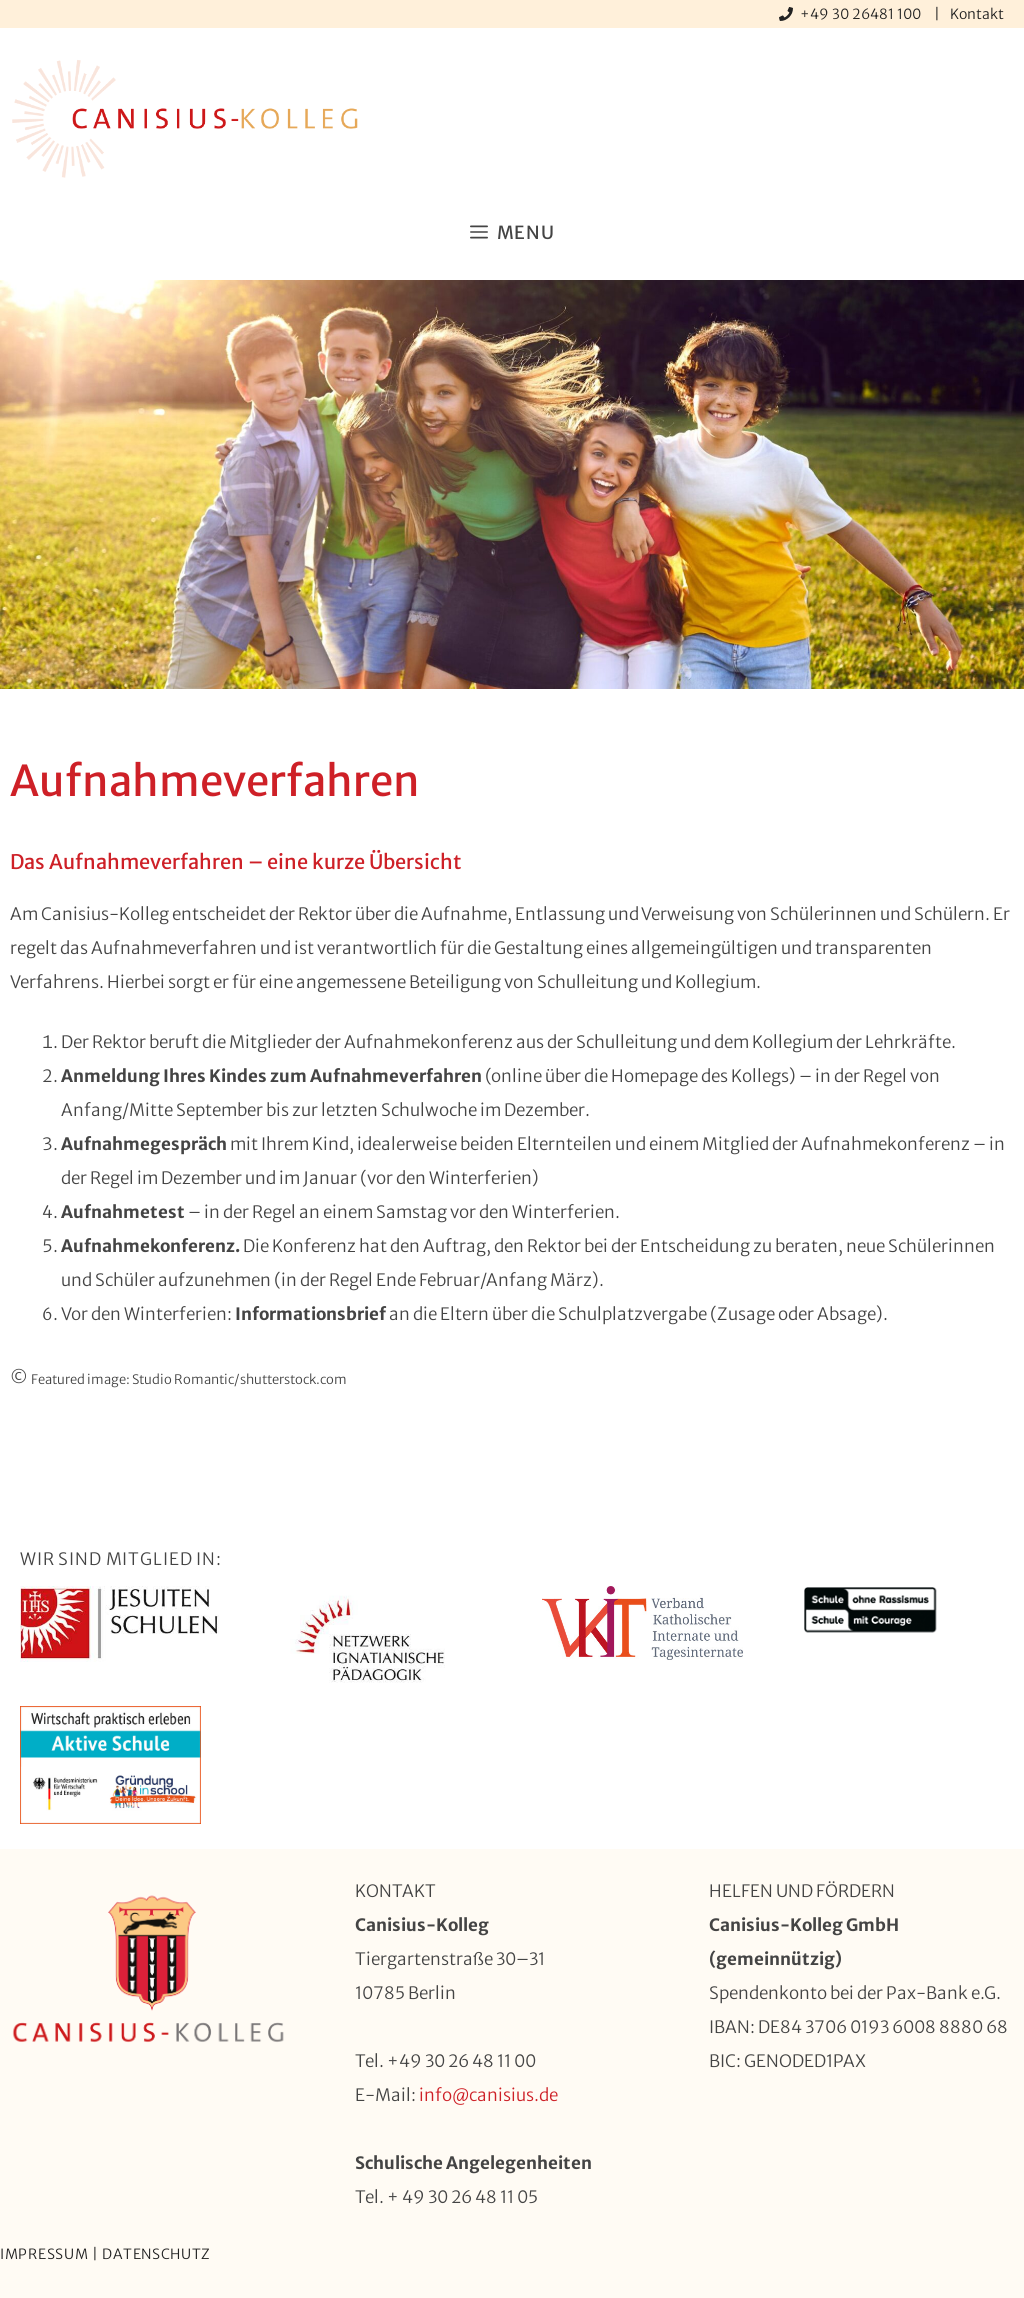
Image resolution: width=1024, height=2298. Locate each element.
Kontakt (977, 14)
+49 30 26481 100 (862, 14)
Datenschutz (156, 2254)
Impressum (44, 2254)
